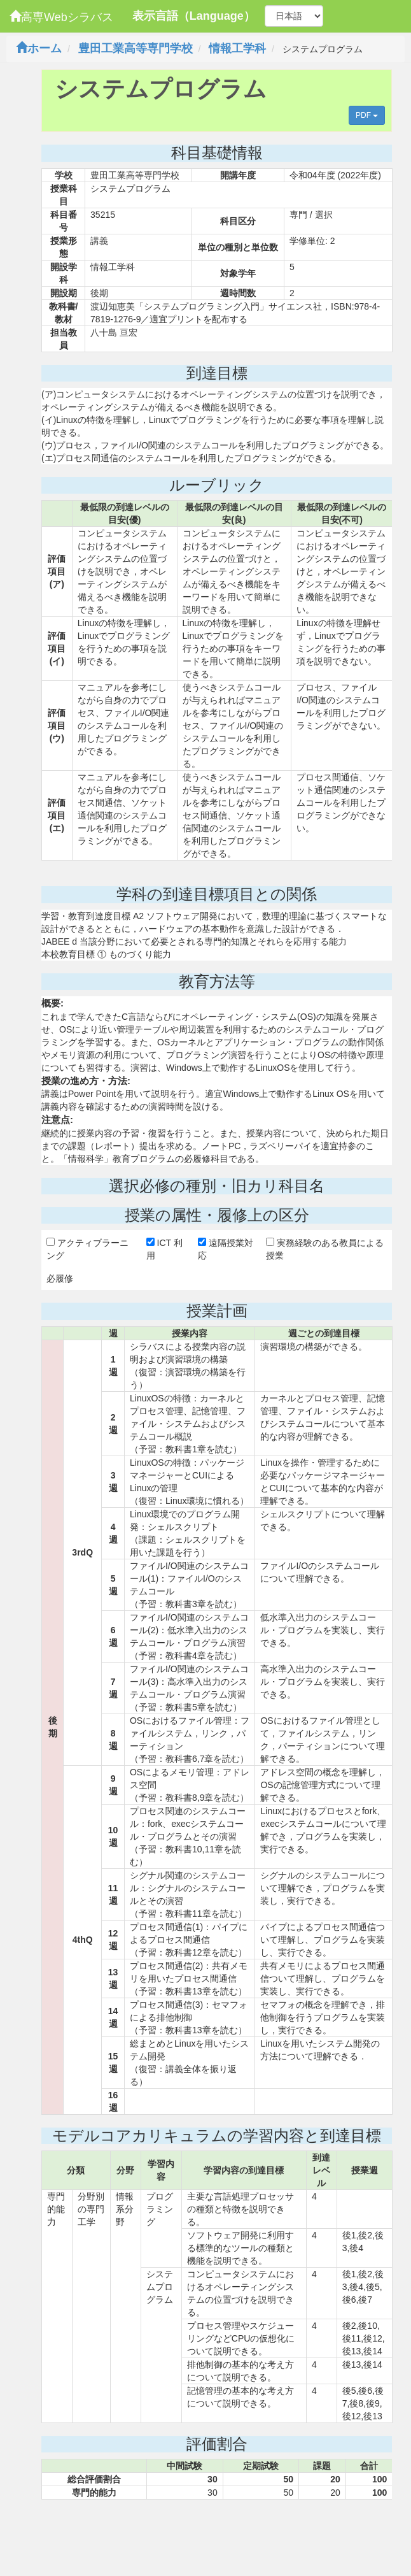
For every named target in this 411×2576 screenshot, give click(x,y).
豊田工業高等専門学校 (135, 48)
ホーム (39, 48)
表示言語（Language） (193, 16)
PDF (367, 115)
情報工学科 (237, 48)
